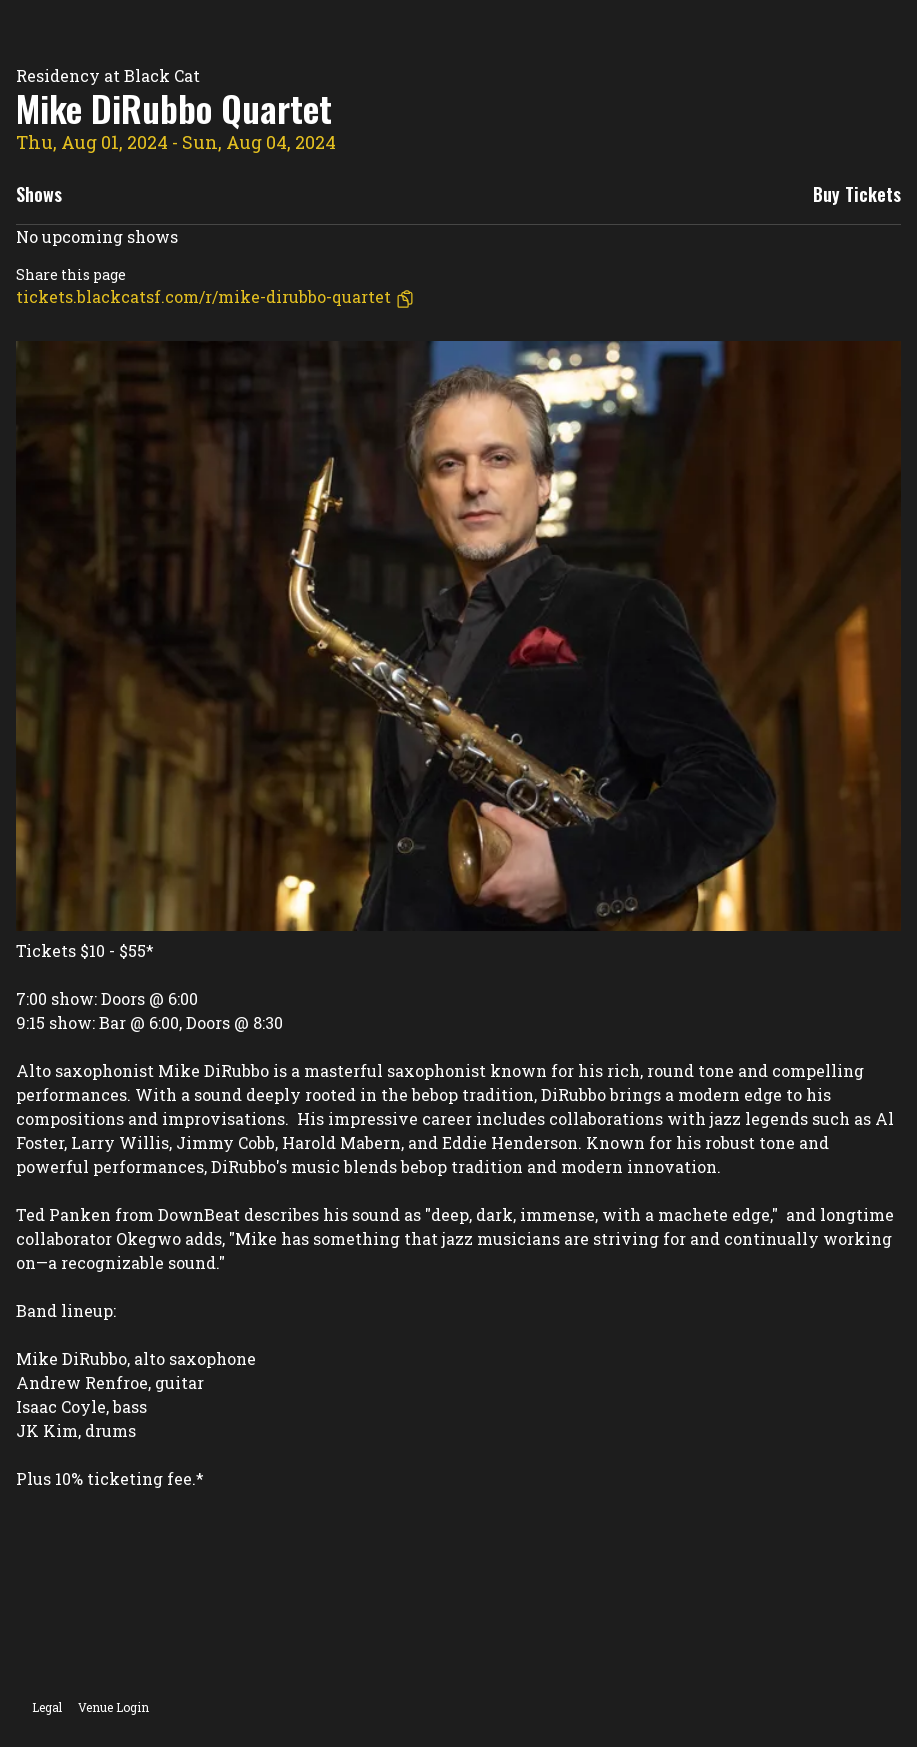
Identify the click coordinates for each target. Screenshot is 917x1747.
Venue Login (113, 1707)
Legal (47, 1707)
